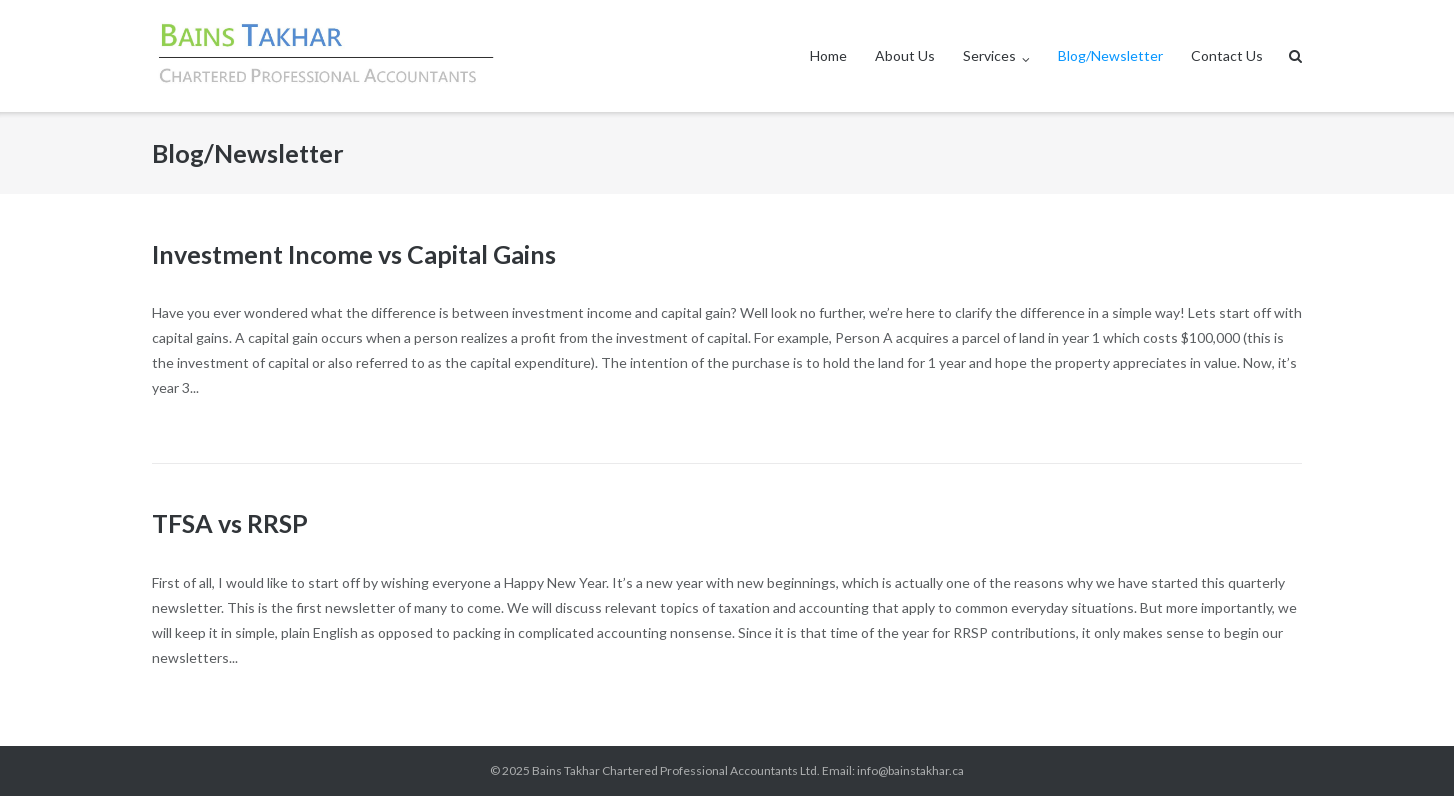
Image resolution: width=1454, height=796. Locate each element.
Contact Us (1227, 55)
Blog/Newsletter (1110, 55)
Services (989, 55)
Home (828, 55)
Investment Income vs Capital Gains (354, 254)
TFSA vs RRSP (230, 523)
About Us (905, 55)
